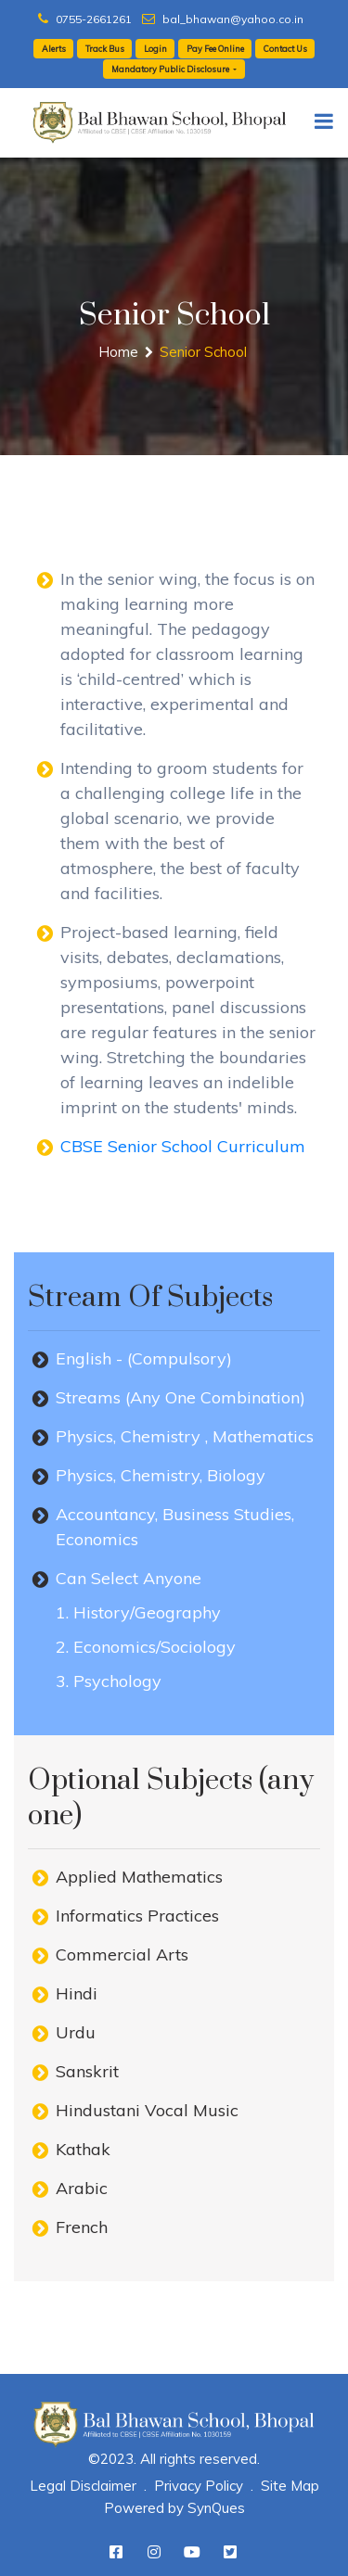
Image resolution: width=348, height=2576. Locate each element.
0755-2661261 (85, 19)
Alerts (54, 49)
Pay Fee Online (215, 49)
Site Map (290, 2485)
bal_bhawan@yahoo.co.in (222, 19)
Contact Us (285, 49)
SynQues (216, 2508)
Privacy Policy (198, 2485)
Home (118, 352)
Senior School (203, 352)
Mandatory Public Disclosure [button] (171, 69)
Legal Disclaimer (83, 2485)
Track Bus (104, 49)
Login (155, 49)
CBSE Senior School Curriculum (182, 1146)
